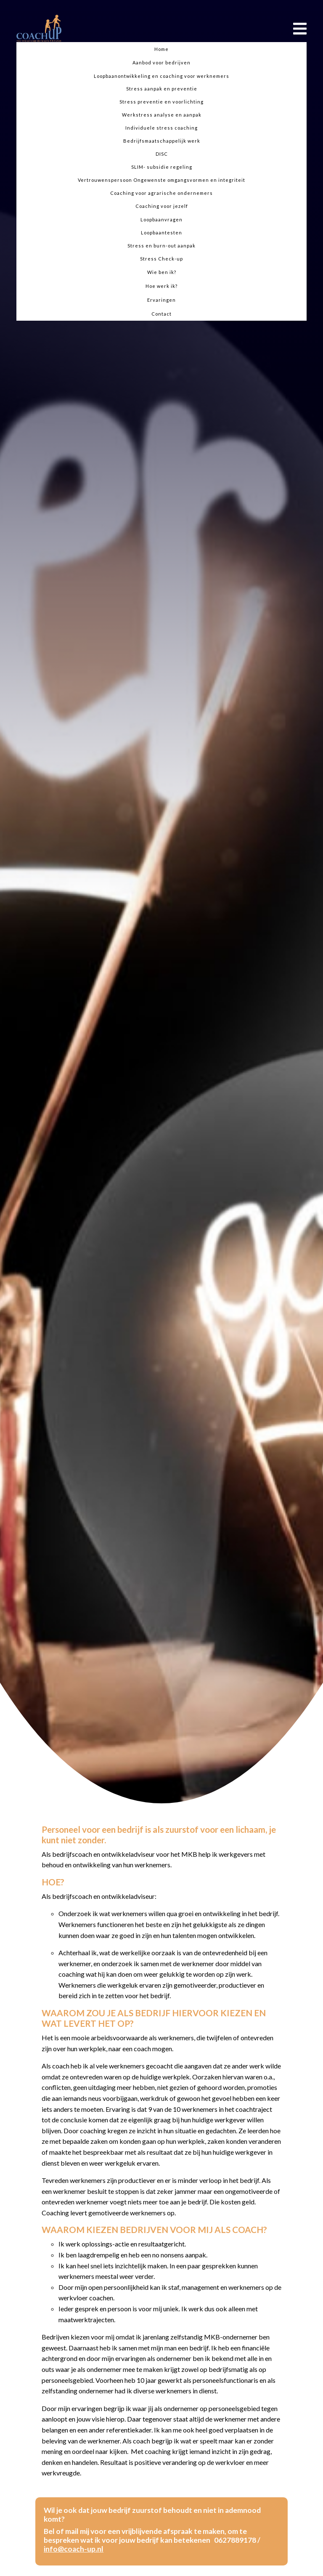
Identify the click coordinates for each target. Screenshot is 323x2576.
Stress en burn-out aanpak (161, 245)
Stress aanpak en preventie (161, 88)
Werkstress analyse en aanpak (161, 114)
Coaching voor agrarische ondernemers (161, 193)
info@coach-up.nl (73, 2548)
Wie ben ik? (161, 272)
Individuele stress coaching (161, 127)
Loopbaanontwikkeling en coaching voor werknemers (161, 76)
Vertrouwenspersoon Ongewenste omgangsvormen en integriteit (161, 180)
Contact (161, 313)
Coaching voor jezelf (161, 206)
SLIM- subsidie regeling (161, 167)
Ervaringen (161, 300)
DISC (162, 154)
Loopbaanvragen (161, 219)
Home (161, 49)
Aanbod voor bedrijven (161, 62)
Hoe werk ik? (161, 286)
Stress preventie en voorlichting (161, 101)
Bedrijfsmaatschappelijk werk (161, 141)
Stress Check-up (161, 258)
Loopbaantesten (161, 232)
